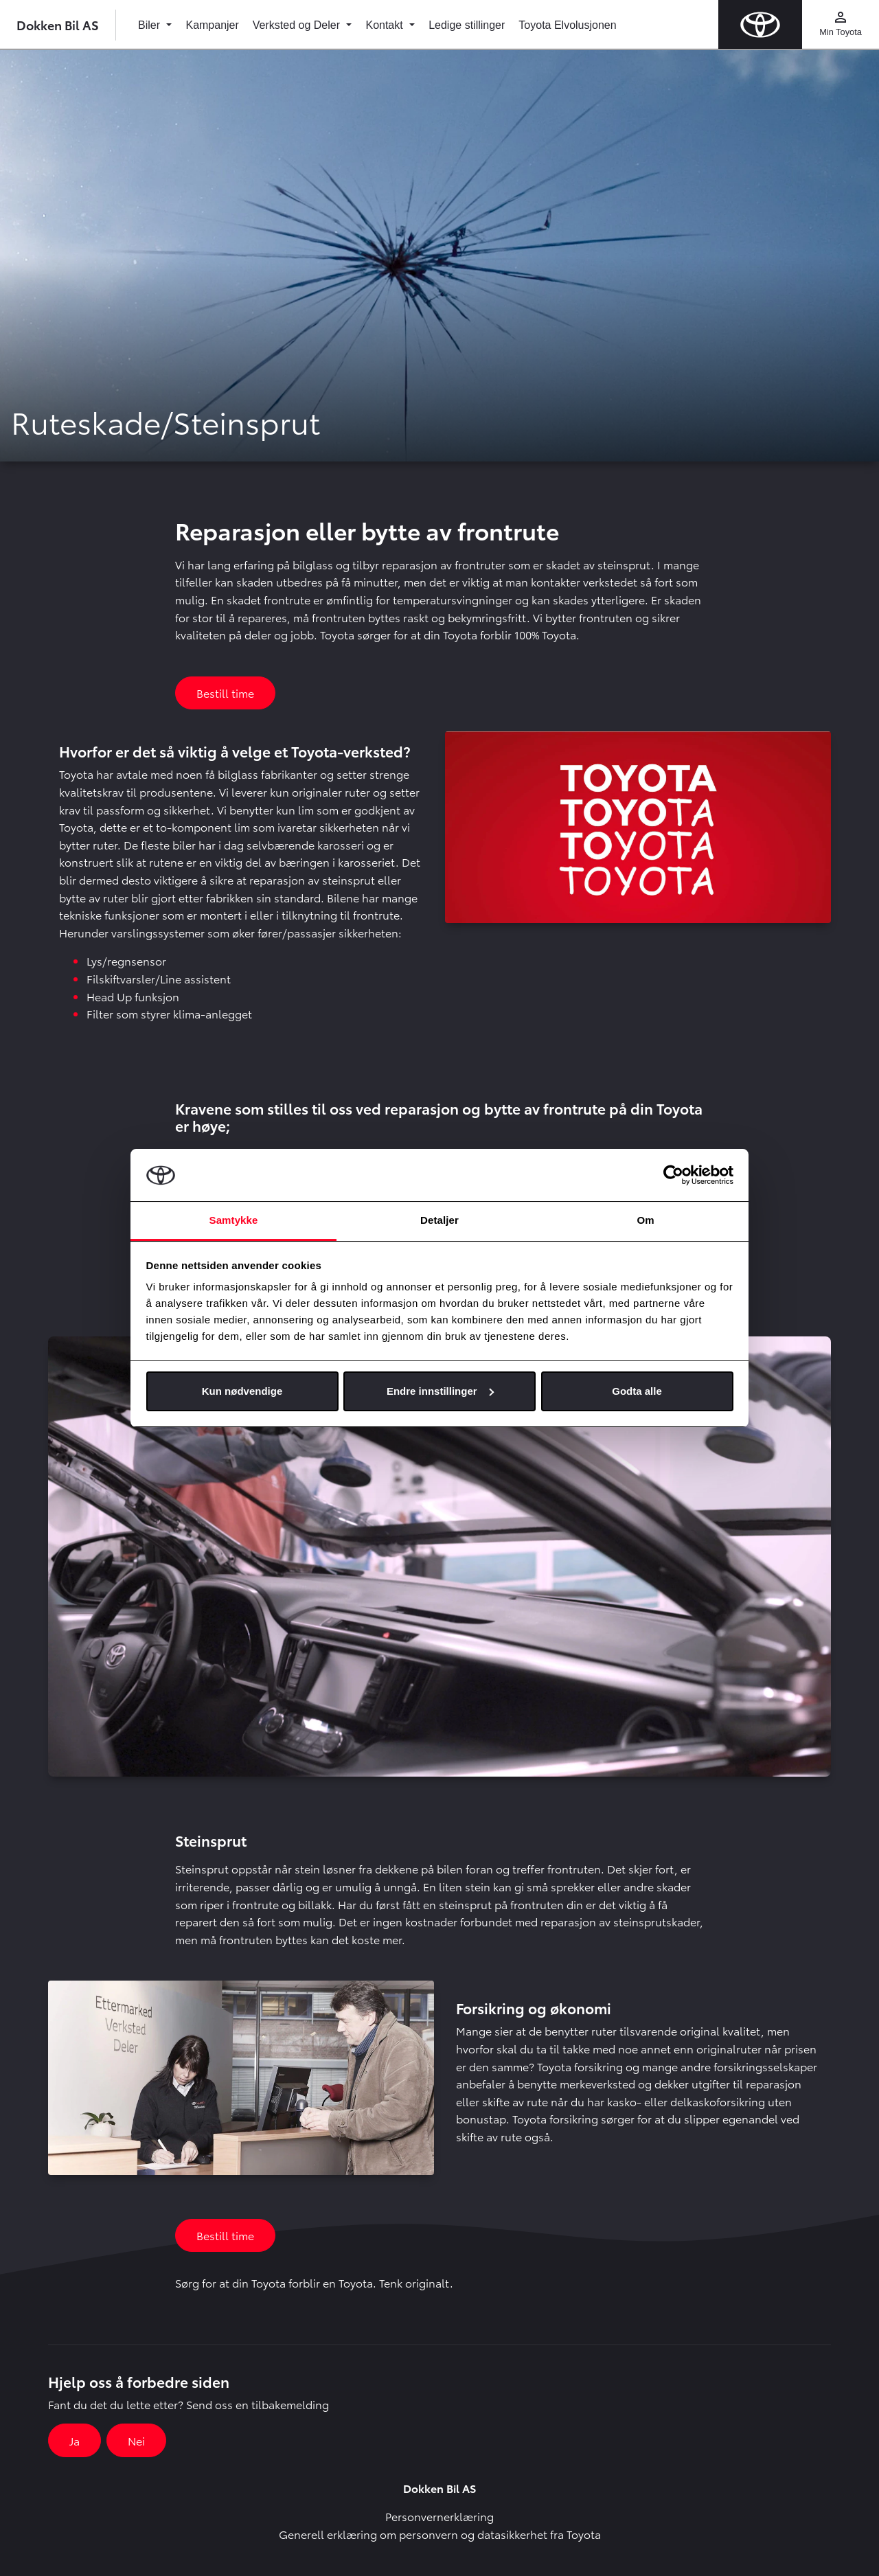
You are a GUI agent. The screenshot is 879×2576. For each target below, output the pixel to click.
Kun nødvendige (242, 1391)
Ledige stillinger (467, 25)
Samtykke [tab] (233, 1220)
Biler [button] (150, 25)
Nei (136, 2440)
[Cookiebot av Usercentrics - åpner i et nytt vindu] (673, 1175)
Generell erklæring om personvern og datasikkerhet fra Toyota (440, 2534)
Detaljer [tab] (439, 1220)
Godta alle (637, 1391)
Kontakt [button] (385, 25)
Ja (74, 2440)
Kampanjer (211, 25)
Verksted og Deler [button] (298, 25)
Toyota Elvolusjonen (567, 25)
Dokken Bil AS (57, 24)
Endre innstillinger (440, 1391)
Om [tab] (645, 1220)
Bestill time (225, 692)
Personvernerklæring (439, 2516)
